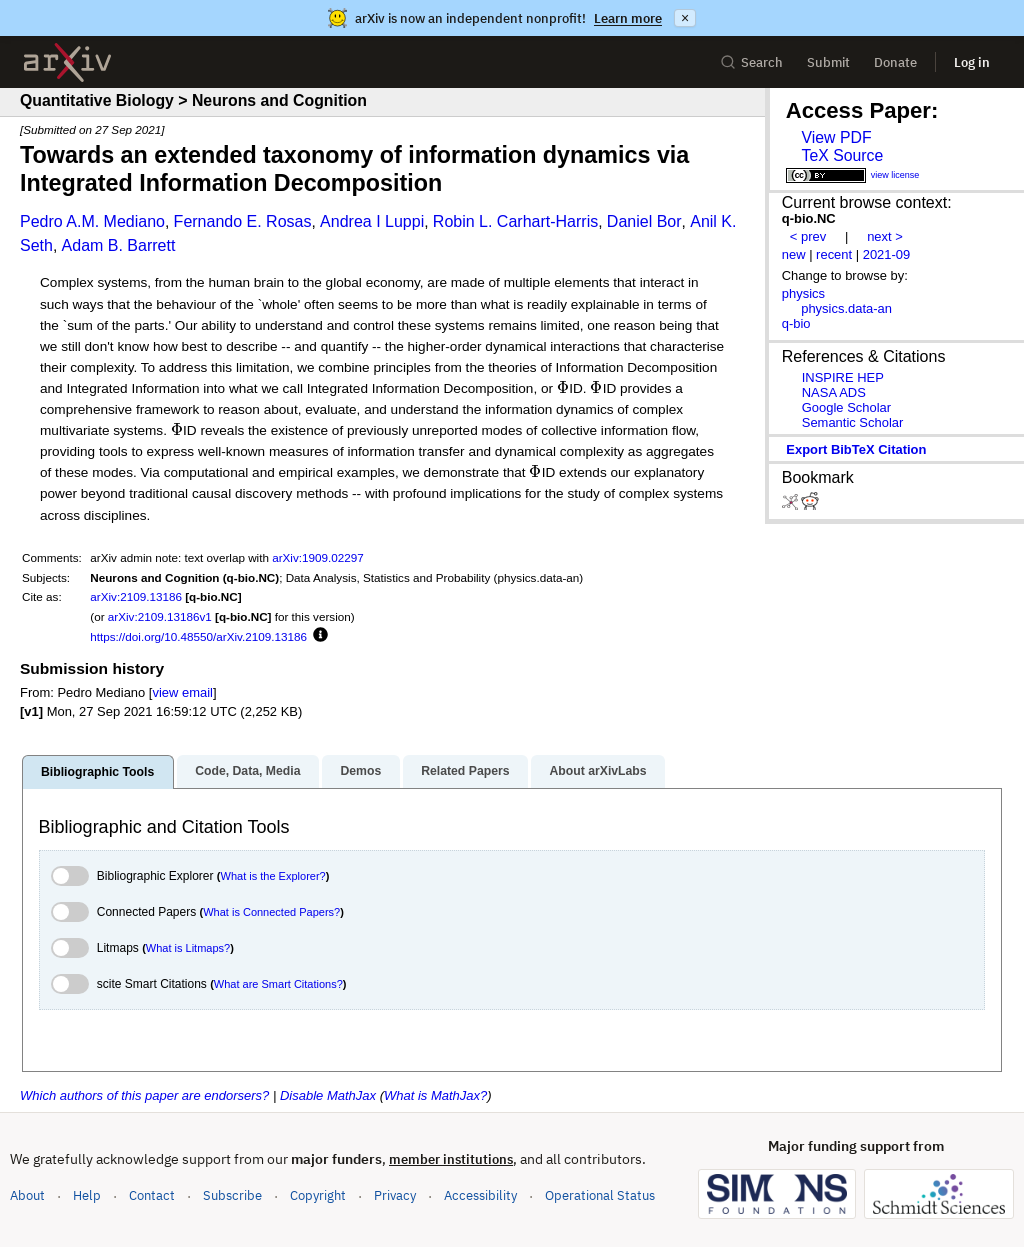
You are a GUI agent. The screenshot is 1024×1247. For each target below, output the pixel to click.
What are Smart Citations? (278, 984)
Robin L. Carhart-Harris (515, 221)
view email (182, 692)
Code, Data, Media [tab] (247, 771)
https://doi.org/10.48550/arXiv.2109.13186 (198, 636)
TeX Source (842, 155)
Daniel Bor (644, 221)
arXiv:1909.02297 (318, 557)
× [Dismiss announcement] (685, 18)
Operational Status (600, 1194)
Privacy (395, 1195)
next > (885, 236)
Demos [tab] (360, 771)
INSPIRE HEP (843, 377)
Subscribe (232, 1195)
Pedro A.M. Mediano (92, 221)
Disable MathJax (328, 1095)
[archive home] (67, 62)
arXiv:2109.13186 (136, 596)
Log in (972, 62)
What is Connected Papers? (271, 912)
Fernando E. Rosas (243, 221)
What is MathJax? (435, 1095)
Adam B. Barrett (119, 245)
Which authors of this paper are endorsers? (144, 1095)
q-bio (796, 323)
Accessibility (480, 1195)
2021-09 (887, 254)
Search (751, 62)
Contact (152, 1195)
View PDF (836, 137)
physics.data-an (846, 308)
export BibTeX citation (856, 449)
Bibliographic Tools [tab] (97, 772)
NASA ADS (834, 392)
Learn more (628, 18)
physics (803, 293)
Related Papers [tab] (465, 771)
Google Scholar (846, 407)
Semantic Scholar (853, 422)
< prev (808, 236)
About (27, 1195)
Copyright (318, 1195)
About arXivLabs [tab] (597, 771)
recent (834, 254)
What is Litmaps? (188, 948)
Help (87, 1195)
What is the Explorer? (273, 876)
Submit (828, 62)
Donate (895, 62)
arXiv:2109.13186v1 (160, 616)
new (794, 254)
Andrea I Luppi (372, 221)
